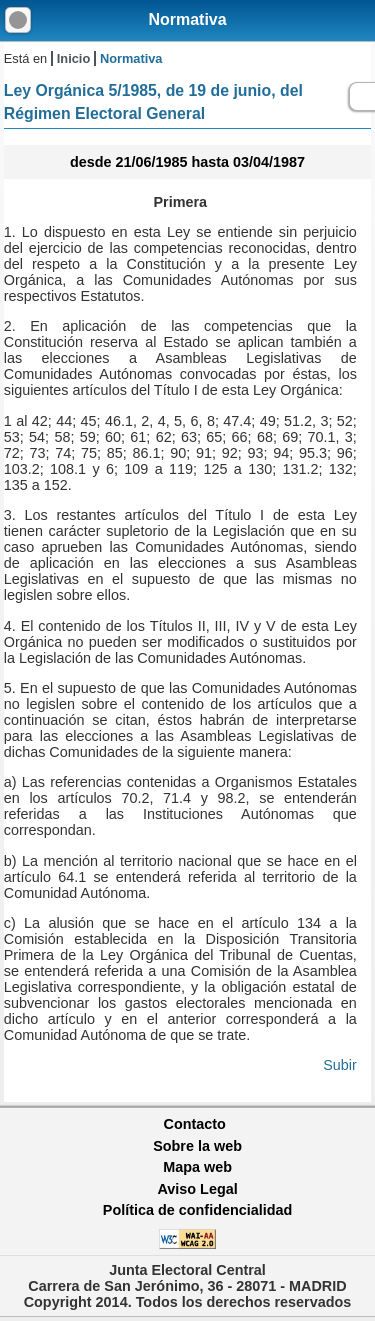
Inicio (73, 58)
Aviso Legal (197, 1189)
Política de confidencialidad (198, 1210)
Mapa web (197, 1167)
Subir (340, 1065)
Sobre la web (197, 1146)
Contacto (195, 1124)
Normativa (187, 19)
